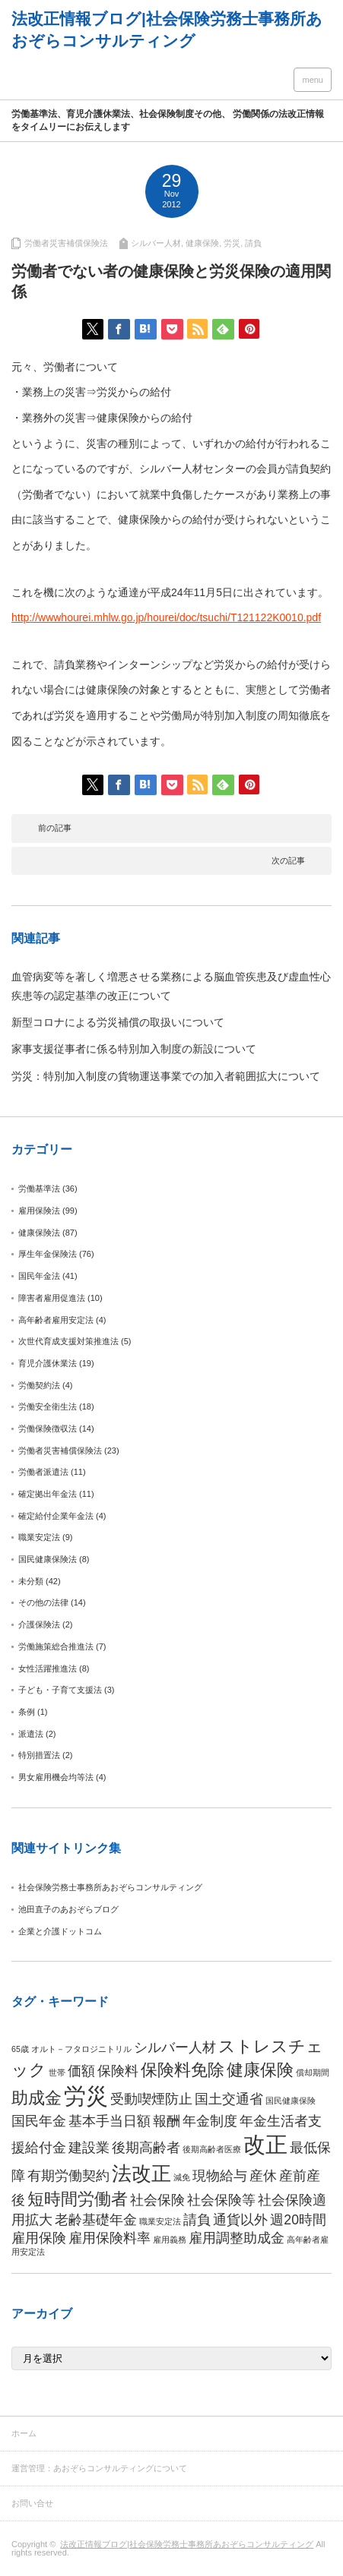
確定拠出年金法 (47, 1493)
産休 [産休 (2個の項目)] (263, 2175)
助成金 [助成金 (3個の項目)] (36, 2097)
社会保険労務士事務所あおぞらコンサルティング (110, 1887)
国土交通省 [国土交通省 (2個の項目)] (229, 2099)
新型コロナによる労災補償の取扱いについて (117, 1022)
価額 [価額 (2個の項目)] (81, 2071)
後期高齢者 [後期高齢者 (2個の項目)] (146, 2147)
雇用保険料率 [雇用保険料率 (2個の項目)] (109, 2238)
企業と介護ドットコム (60, 1931)
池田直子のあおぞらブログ (68, 1909)
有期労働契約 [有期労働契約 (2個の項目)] (68, 2175)
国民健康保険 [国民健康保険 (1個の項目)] (290, 2100)
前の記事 (54, 827)
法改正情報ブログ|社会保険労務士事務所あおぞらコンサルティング (186, 2544)
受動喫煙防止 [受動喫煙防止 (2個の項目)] (151, 2099)
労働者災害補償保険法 (66, 243)
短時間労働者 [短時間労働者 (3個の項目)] (77, 2198)
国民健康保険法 (47, 1559)
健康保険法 (39, 1232)
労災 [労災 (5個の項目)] (86, 2095)
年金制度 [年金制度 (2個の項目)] (210, 2121)
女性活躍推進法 (47, 1668)
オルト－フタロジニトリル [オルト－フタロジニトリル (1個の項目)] (81, 2049)
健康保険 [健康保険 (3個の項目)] (260, 2069)
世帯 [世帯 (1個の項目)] (57, 2072)
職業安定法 (39, 1537)
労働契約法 (39, 1385)
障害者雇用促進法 (51, 1297)
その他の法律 (43, 1602)
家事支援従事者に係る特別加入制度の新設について (133, 1049)
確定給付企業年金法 (56, 1515)
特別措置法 (39, 1755)
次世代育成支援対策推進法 (68, 1341)
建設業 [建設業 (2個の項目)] (89, 2147)
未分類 (30, 1581)
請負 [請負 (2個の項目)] (197, 2219)
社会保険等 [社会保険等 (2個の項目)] (221, 2200)
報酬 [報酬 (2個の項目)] (166, 2121)
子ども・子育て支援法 (60, 1689)
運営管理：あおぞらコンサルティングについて (99, 2468)
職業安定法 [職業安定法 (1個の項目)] (160, 2221)
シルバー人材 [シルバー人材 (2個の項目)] (175, 2047)
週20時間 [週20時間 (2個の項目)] (298, 2219)
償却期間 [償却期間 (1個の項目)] (312, 2072)
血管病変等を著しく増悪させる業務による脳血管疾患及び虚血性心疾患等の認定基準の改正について (171, 986)
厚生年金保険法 (47, 1253)
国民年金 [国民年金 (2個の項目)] (38, 2121)
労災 (232, 243)
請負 (253, 243)
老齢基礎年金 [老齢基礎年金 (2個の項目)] (96, 2219)
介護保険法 (39, 1624)
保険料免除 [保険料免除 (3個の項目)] (182, 2069)
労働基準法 (39, 1188)
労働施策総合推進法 (56, 1646)
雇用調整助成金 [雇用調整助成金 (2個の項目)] (236, 2238)
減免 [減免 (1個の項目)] (181, 2177)
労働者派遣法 (43, 1471)
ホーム (24, 2433)
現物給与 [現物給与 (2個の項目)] (219, 2175)
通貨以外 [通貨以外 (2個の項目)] (240, 2219)
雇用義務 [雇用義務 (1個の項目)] (169, 2239)
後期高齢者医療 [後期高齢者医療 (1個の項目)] (212, 2149)
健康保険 (202, 243)
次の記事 (288, 860)
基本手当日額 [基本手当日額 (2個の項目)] (109, 2121)
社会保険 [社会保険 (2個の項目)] (157, 2200)
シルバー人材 (156, 243)
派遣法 (30, 1733)
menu (312, 79)
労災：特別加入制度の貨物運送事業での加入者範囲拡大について (165, 1076)
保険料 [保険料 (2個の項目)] (117, 2071)
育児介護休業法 (47, 1363)
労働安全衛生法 (47, 1406)
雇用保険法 (39, 1210)
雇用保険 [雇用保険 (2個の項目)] (38, 2238)
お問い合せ (32, 2503)
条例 (26, 1711)
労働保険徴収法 (47, 1428)
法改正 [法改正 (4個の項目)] (141, 2173)
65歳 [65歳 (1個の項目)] (20, 2049)
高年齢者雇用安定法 (56, 1319)
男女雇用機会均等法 (56, 1777)
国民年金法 (39, 1275)
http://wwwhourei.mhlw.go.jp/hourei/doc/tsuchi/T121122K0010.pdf (166, 617)
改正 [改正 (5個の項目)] (265, 2144)
